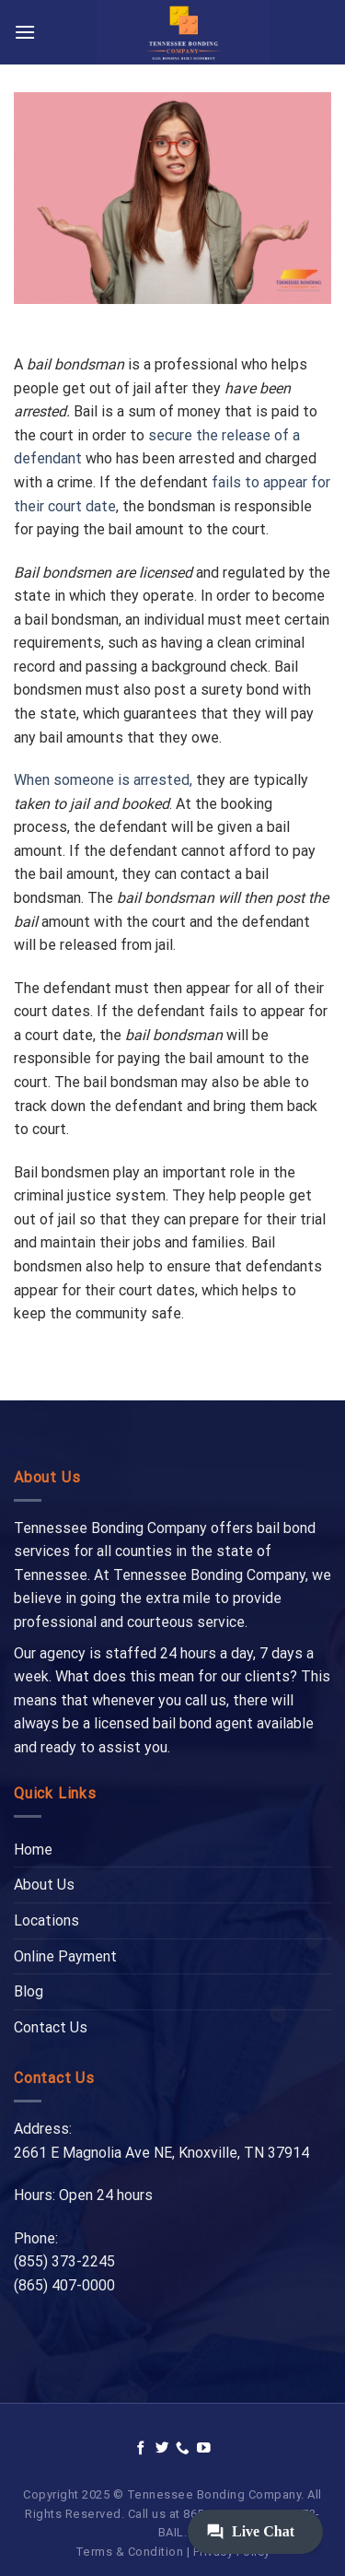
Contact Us (50, 2027)
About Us (44, 1884)
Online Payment (65, 1956)
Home (33, 1849)
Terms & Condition (129, 2551)
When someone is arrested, (103, 780)
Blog (28, 1991)
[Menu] (25, 31)
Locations (46, 1920)
